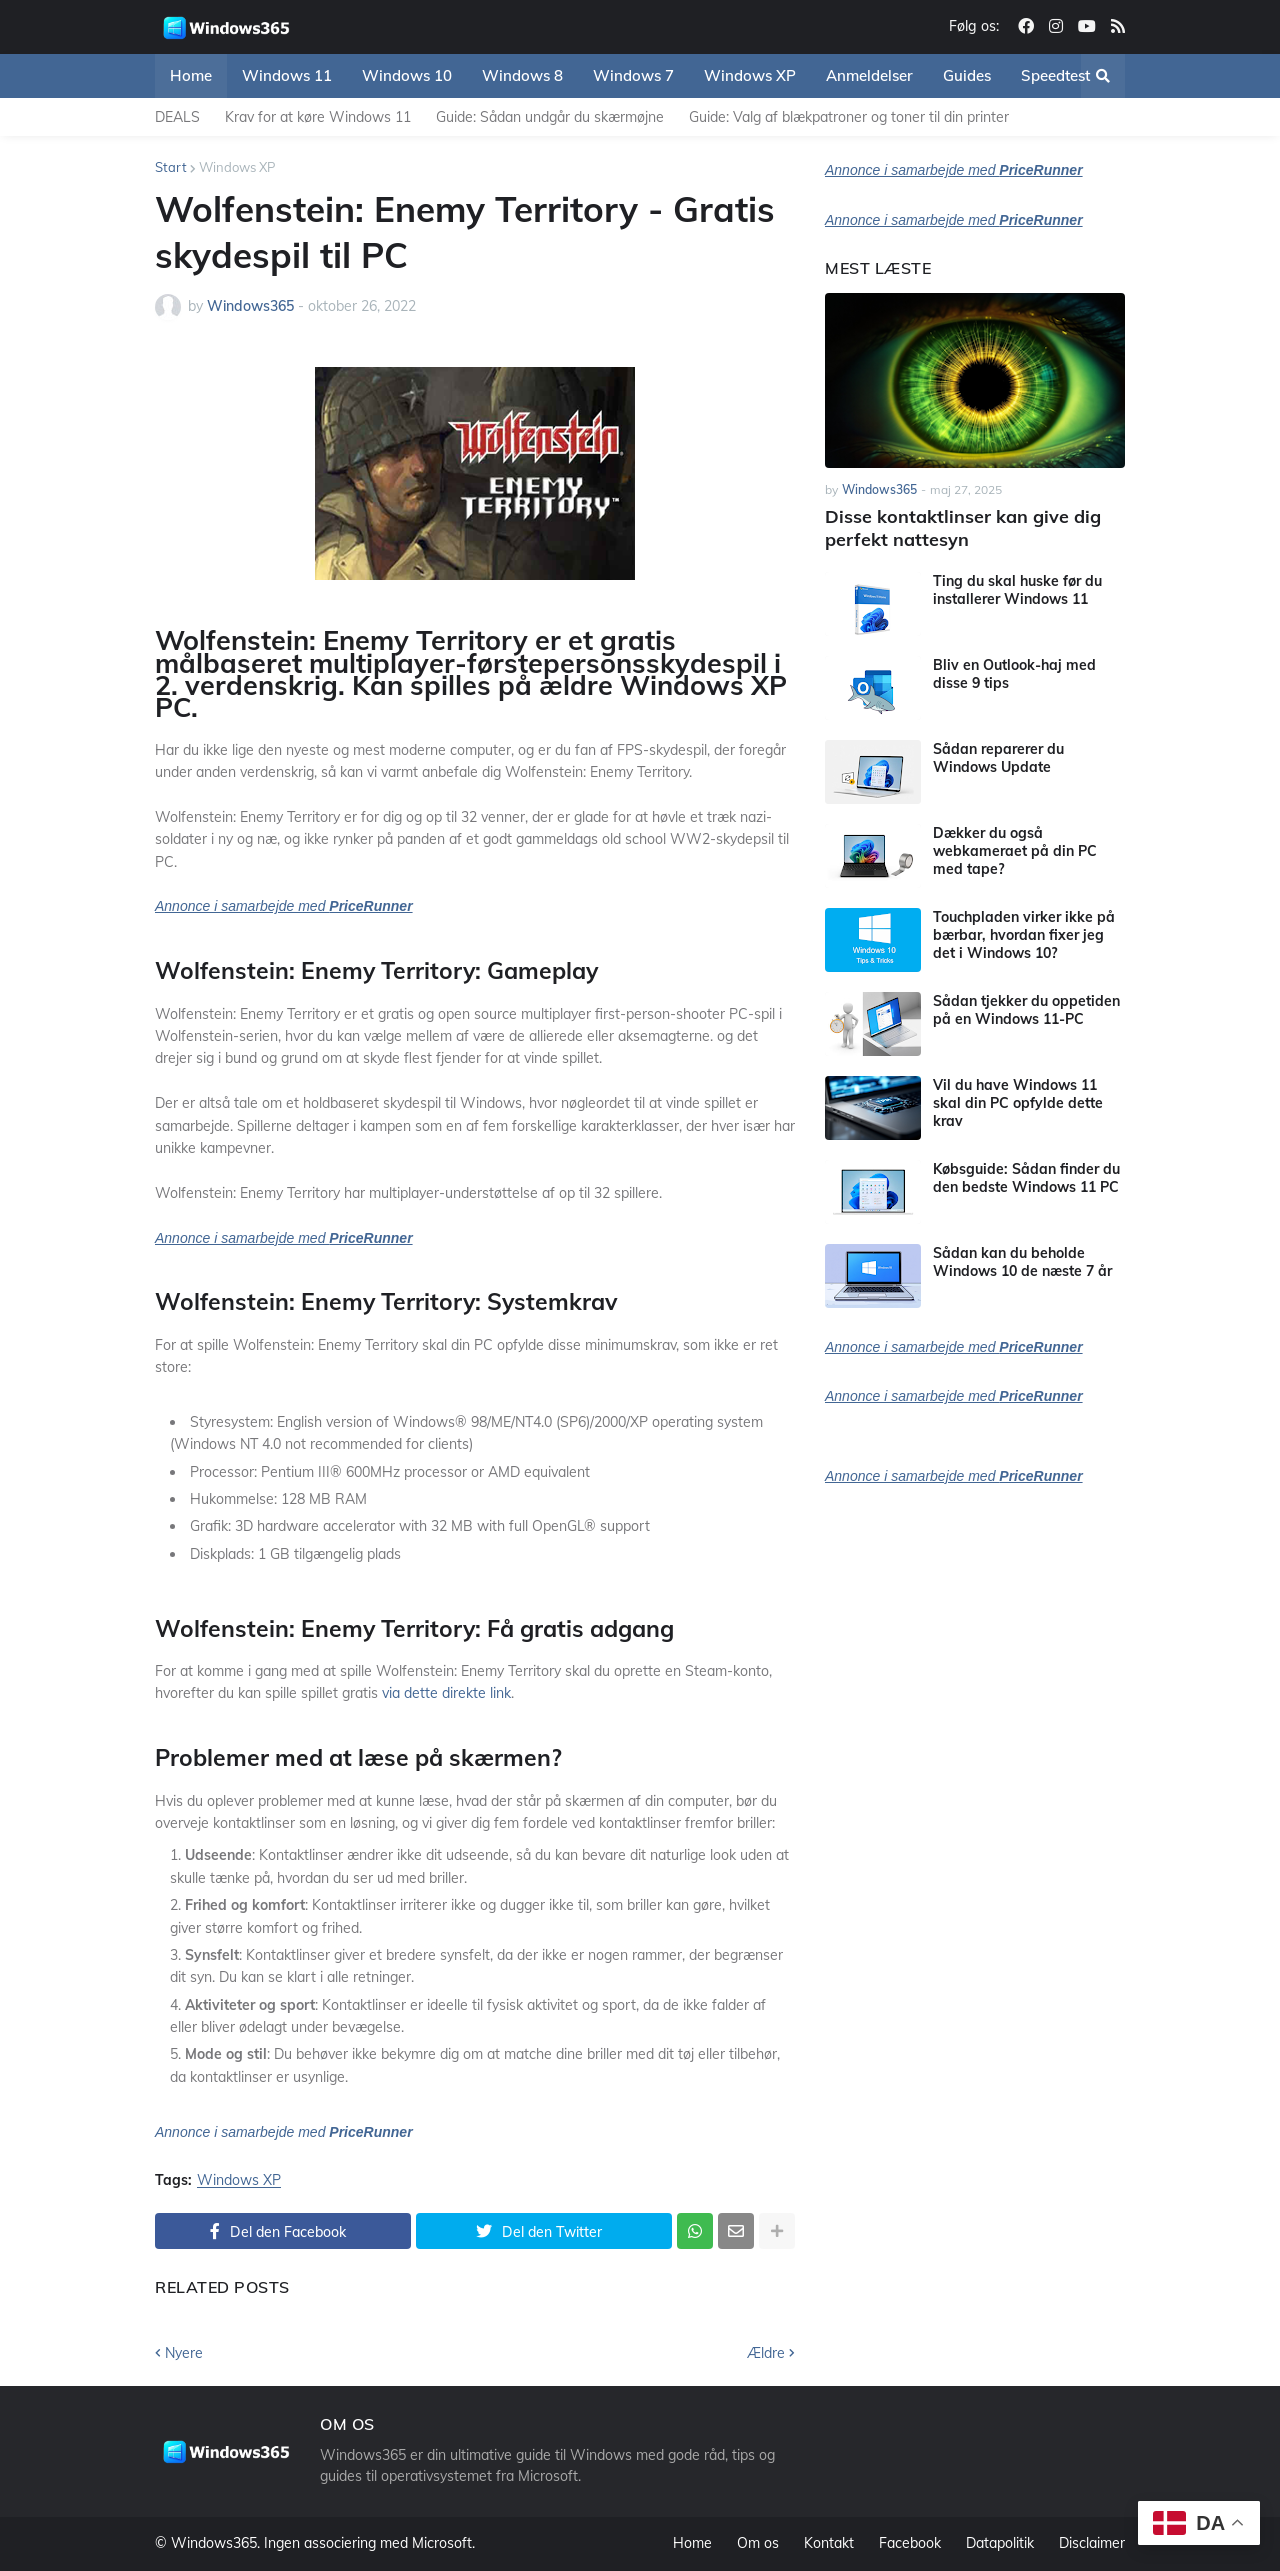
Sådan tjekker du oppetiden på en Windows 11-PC (1026, 1010)
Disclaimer (1092, 2543)
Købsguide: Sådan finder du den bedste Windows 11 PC (1026, 1178)
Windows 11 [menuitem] (287, 75)
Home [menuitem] (191, 75)
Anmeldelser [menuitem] (869, 75)
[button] (1103, 76)
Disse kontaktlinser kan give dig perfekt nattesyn (963, 528)
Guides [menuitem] (967, 75)
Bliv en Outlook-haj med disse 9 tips (1014, 674)
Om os (758, 2543)
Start (171, 167)
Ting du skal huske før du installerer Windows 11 (1017, 590)
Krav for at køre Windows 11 (318, 117)
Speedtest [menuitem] (1055, 75)
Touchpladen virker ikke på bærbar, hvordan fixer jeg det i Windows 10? (1024, 935)
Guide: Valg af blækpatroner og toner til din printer (849, 117)
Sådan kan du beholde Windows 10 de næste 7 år (1022, 1262)
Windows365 (214, 2543)
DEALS (177, 117)
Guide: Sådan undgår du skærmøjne (550, 117)
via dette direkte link (446, 1693)
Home (692, 2543)
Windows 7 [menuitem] (633, 75)
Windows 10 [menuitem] (407, 75)
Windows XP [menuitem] (750, 75)
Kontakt (829, 2543)
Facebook (910, 2543)
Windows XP (237, 167)
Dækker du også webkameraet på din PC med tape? (1015, 851)
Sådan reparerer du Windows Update (998, 758)
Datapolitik (1000, 2543)
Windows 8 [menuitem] (522, 75)
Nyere (184, 2353)
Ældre (766, 2353)
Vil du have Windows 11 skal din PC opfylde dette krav (1018, 1103)
